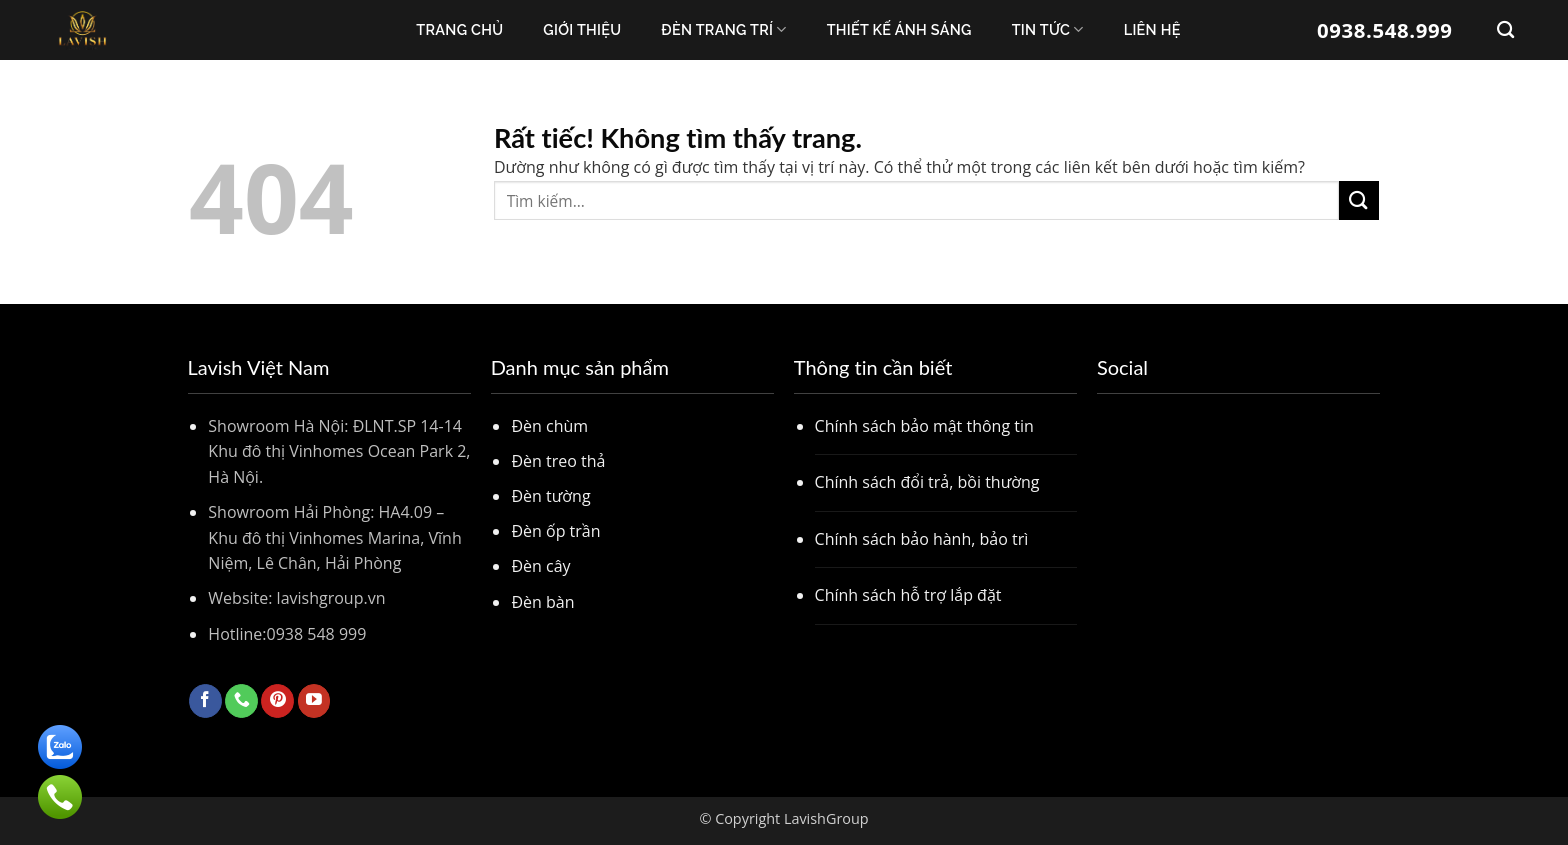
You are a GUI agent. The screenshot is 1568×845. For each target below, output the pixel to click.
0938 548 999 (317, 634)
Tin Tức (1048, 29)
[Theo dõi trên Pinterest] (277, 701)
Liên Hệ (1152, 29)
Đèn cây (540, 566)
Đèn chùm (549, 426)
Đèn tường (550, 496)
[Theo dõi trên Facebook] (205, 701)
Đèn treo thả (558, 461)
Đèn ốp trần (555, 531)
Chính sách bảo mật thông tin (924, 426)
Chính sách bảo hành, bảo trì (922, 539)
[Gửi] (1359, 200)
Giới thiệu (582, 29)
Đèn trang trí (723, 29)
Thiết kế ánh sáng (899, 29)
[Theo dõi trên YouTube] (314, 701)
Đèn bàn (542, 602)
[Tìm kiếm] (1505, 30)
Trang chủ (459, 29)
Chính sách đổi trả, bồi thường (927, 482)
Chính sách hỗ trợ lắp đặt (908, 595)
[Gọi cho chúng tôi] (241, 701)
